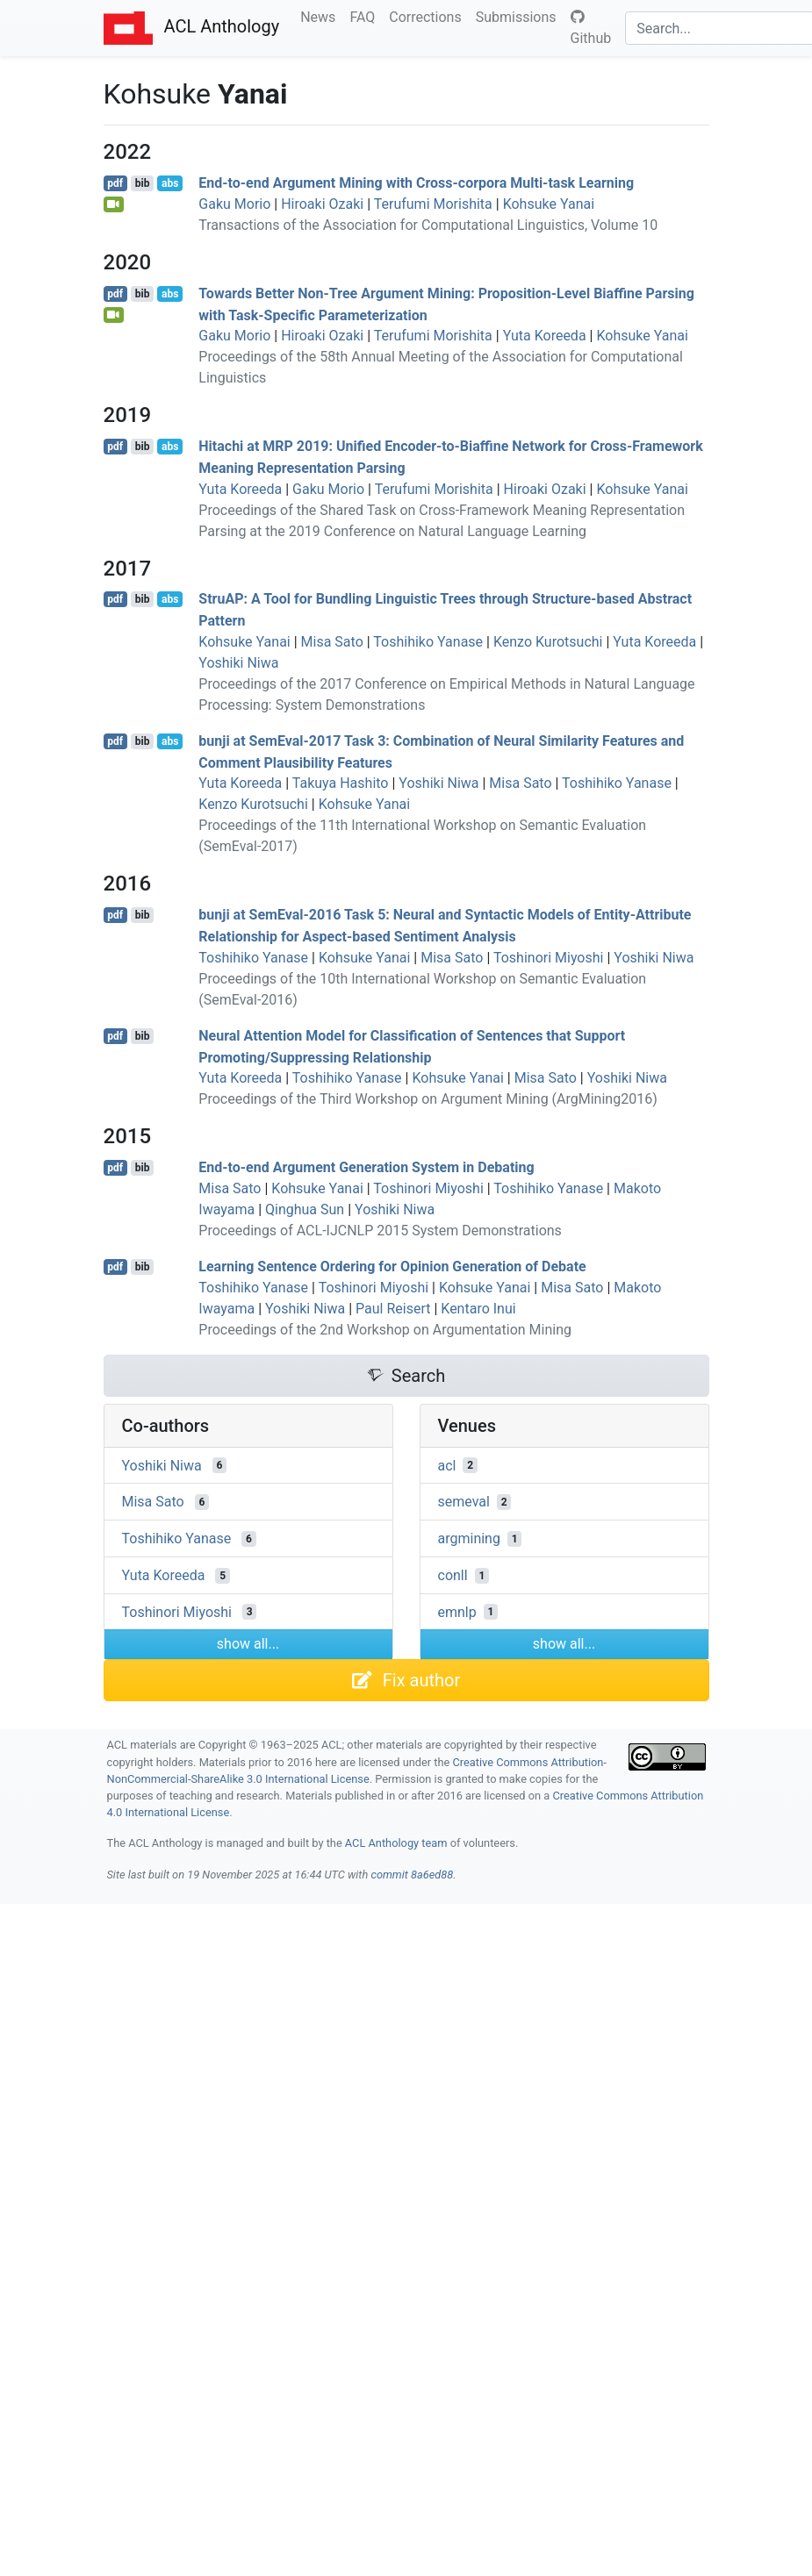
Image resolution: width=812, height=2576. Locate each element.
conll (453, 1575)
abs (170, 183)
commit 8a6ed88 (411, 1874)
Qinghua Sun (304, 1209)
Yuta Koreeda (544, 335)
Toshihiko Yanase (428, 641)
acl (447, 1464)
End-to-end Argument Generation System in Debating (366, 1167)
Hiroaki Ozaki (322, 204)
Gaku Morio (234, 204)
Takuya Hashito (340, 783)
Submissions (520, 15)
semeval (464, 1501)
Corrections (428, 15)
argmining (469, 1538)
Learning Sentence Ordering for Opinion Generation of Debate (392, 1266)
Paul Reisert (393, 1308)
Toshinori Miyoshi (548, 957)
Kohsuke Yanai (548, 204)
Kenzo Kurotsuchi (548, 641)
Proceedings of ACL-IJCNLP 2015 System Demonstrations (380, 1230)
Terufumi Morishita (433, 204)
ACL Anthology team (396, 1843)
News (321, 15)
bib (142, 183)
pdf (115, 183)
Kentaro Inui (478, 1308)
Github (591, 28)
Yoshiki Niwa (238, 663)
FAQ (365, 15)
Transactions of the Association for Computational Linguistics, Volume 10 (428, 225)
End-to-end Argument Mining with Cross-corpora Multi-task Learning (416, 183)
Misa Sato (332, 641)
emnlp (457, 1611)
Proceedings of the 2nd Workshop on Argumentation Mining (384, 1329)
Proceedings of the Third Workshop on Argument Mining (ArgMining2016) (427, 1099)
